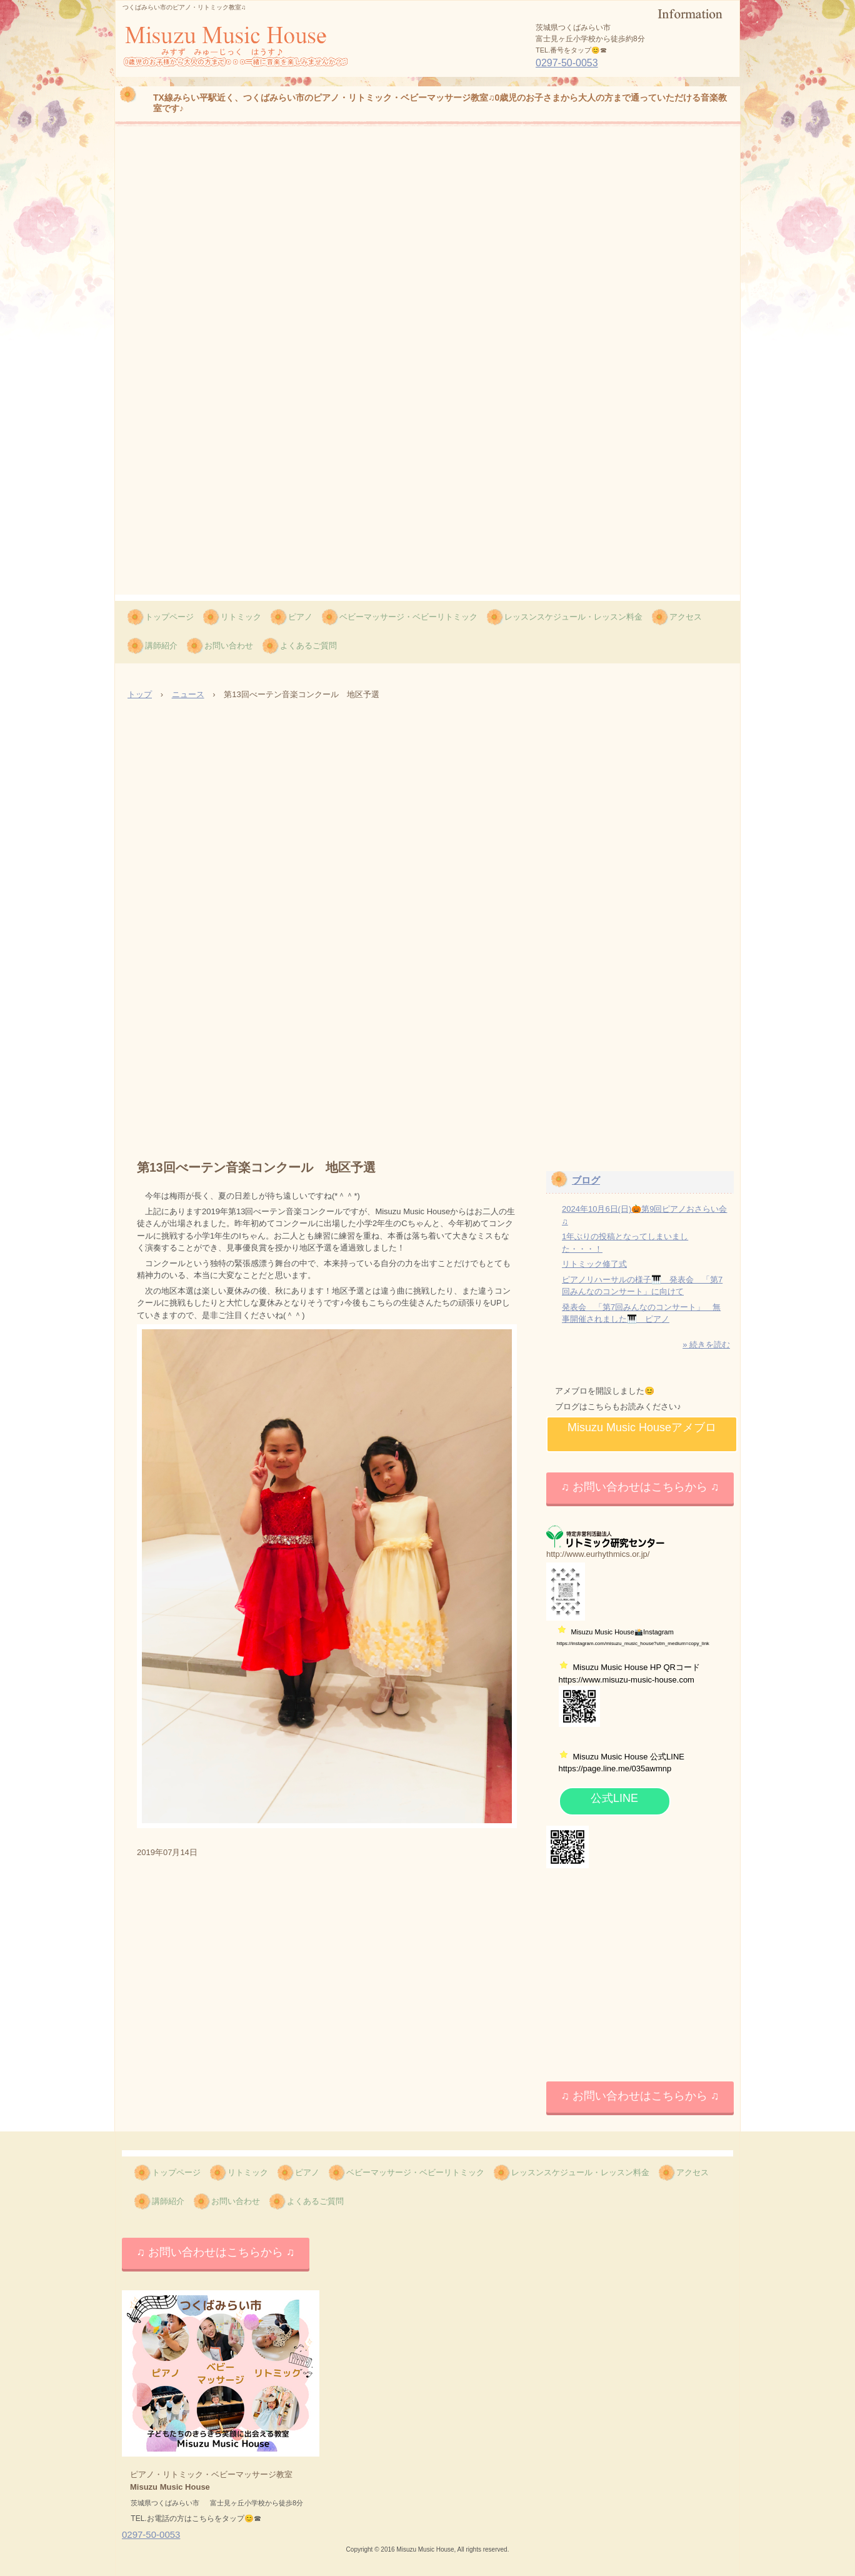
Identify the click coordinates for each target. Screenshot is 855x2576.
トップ (140, 694)
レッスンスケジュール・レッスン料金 (573, 616)
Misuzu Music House (201, 75)
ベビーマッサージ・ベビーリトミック (408, 616)
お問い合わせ (228, 645)
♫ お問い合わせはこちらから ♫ (640, 1487)
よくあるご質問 (308, 645)
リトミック (241, 616)
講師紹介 (161, 645)
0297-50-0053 (567, 63)
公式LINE (614, 1798)
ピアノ (300, 616)
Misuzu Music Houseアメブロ (642, 1427)
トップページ (169, 616)
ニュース (188, 694)
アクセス (685, 616)
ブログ (586, 1180)
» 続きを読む (706, 1344)
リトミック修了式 (594, 1264)
